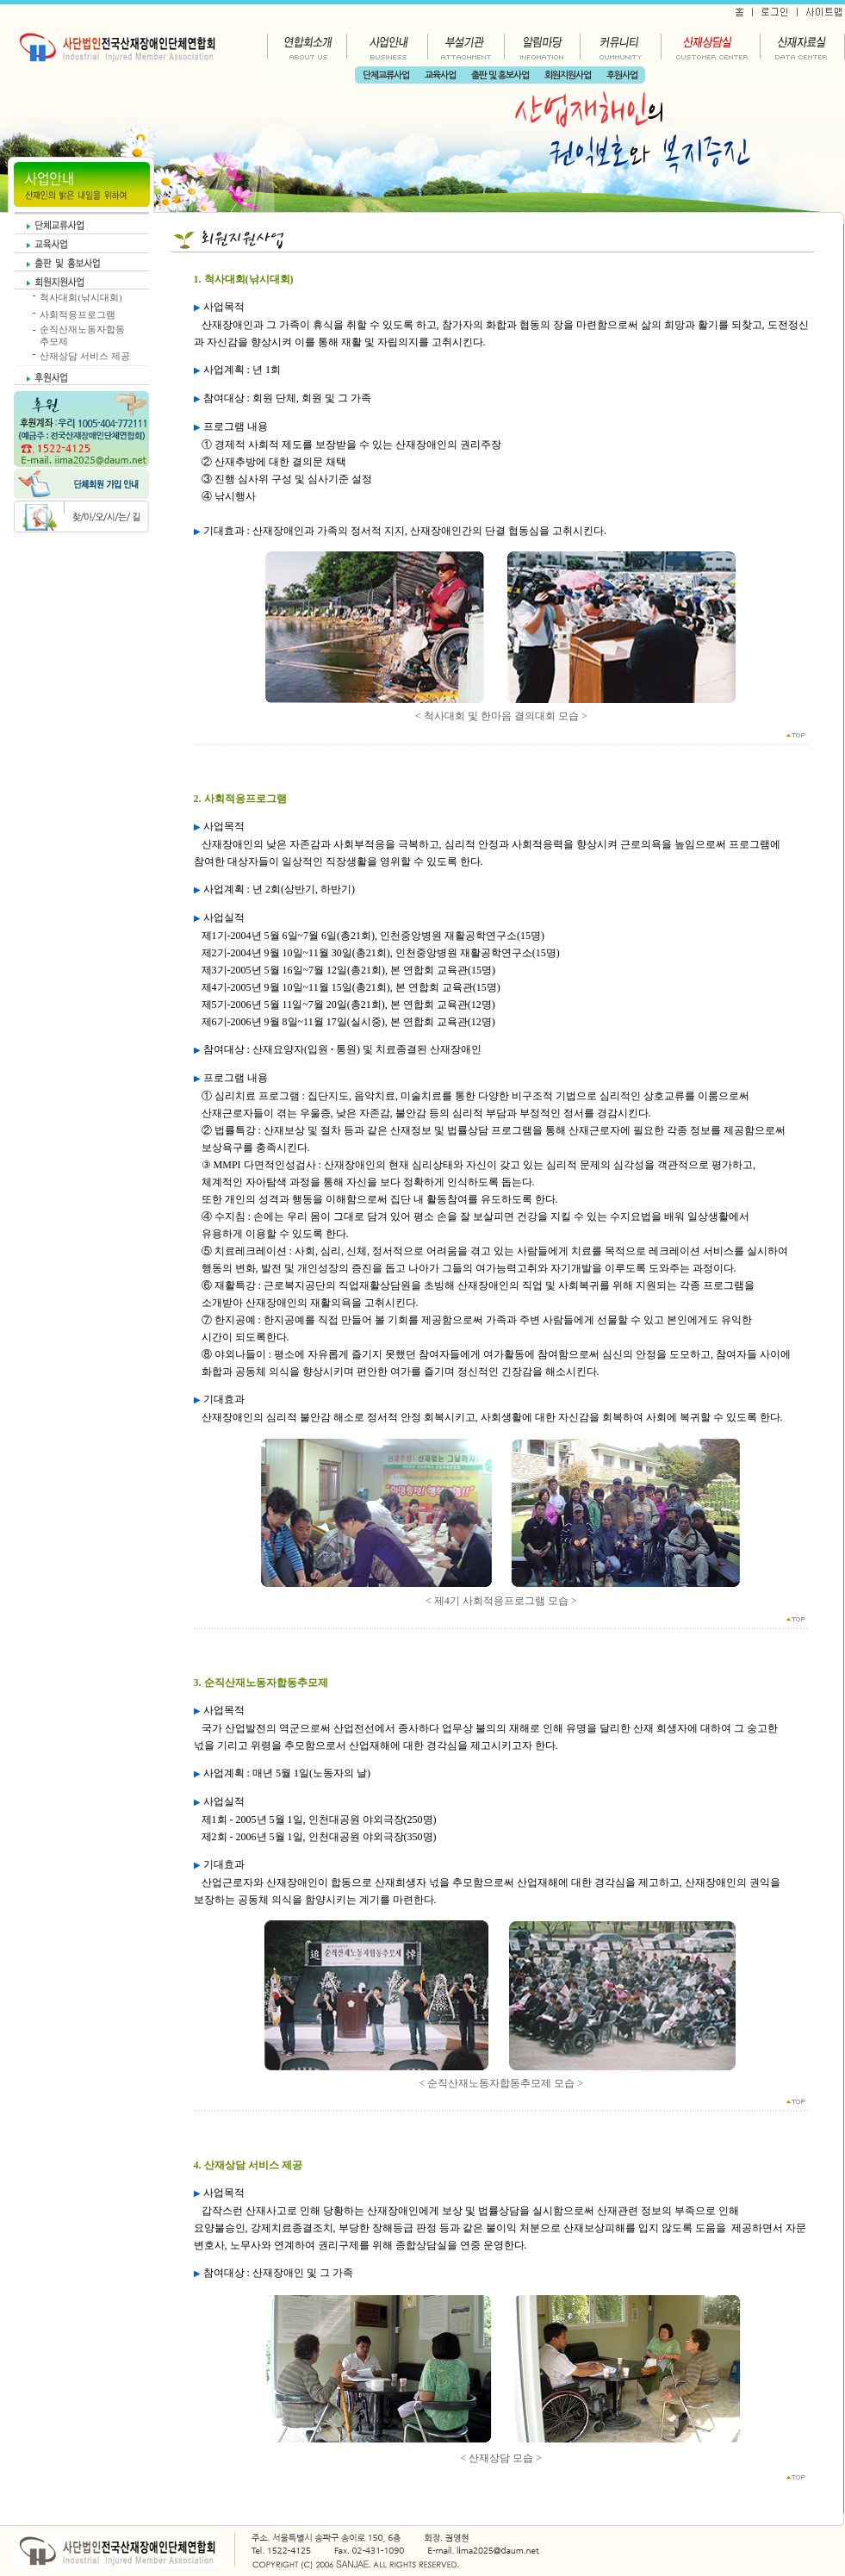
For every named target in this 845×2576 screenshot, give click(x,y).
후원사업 (621, 75)
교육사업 (440, 75)
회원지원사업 (567, 75)
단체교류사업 (386, 75)
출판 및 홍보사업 (500, 75)
